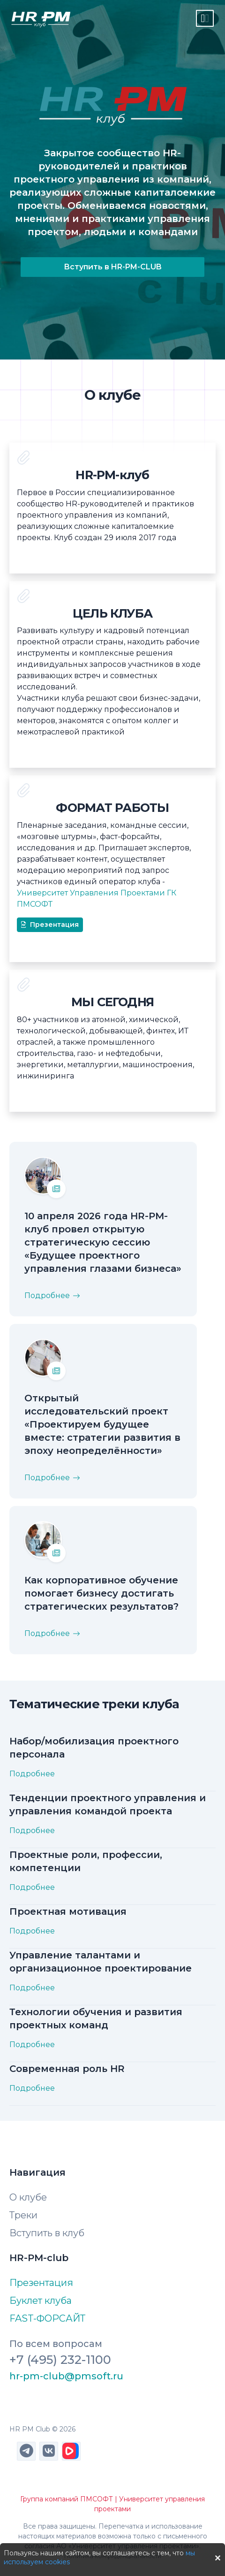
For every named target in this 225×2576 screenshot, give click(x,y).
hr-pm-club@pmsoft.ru (66, 2376)
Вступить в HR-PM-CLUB (113, 266)
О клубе (28, 2197)
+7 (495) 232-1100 (60, 2359)
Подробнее (32, 1773)
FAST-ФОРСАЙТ (47, 2318)
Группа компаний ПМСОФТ (66, 2499)
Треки (23, 2215)
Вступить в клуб (46, 2233)
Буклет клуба (40, 2300)
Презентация (50, 924)
